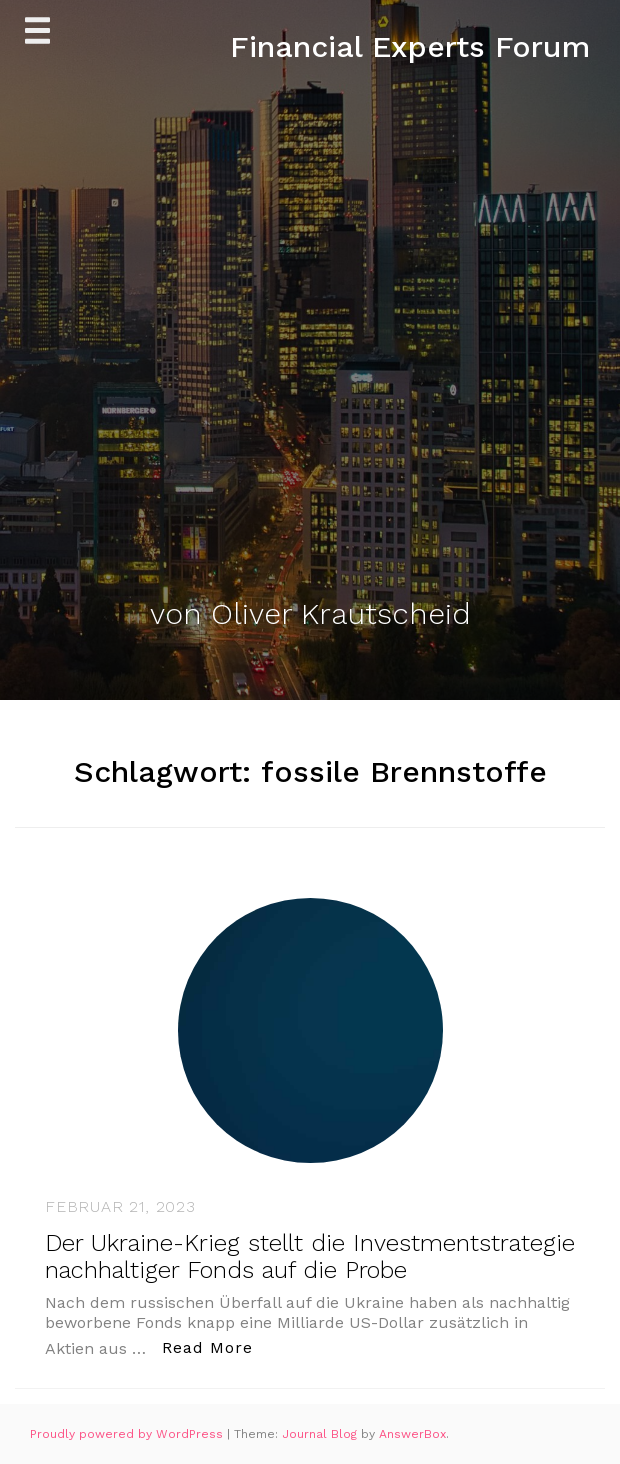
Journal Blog (321, 1434)
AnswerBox (412, 1434)
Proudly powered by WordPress (128, 1434)
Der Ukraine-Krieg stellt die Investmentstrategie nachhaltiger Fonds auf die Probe (310, 1256)
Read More (213, 1346)
